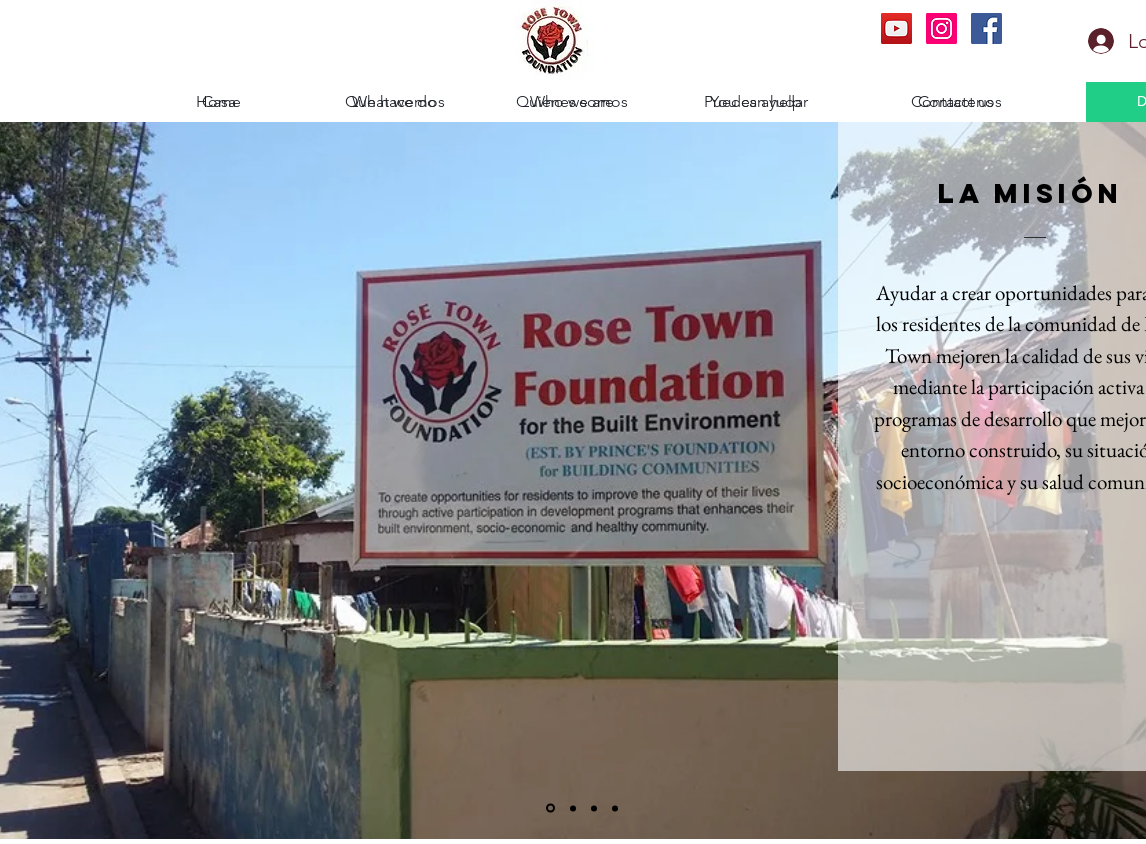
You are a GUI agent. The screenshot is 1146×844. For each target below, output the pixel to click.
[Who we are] (571, 102)
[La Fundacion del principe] (615, 808)
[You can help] (755, 102)
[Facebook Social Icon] (986, 28)
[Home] (218, 102)
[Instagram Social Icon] (941, 28)
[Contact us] (956, 102)
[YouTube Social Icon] (896, 28)
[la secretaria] (573, 808)
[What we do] (394, 102)
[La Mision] (550, 808)
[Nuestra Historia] (594, 808)
